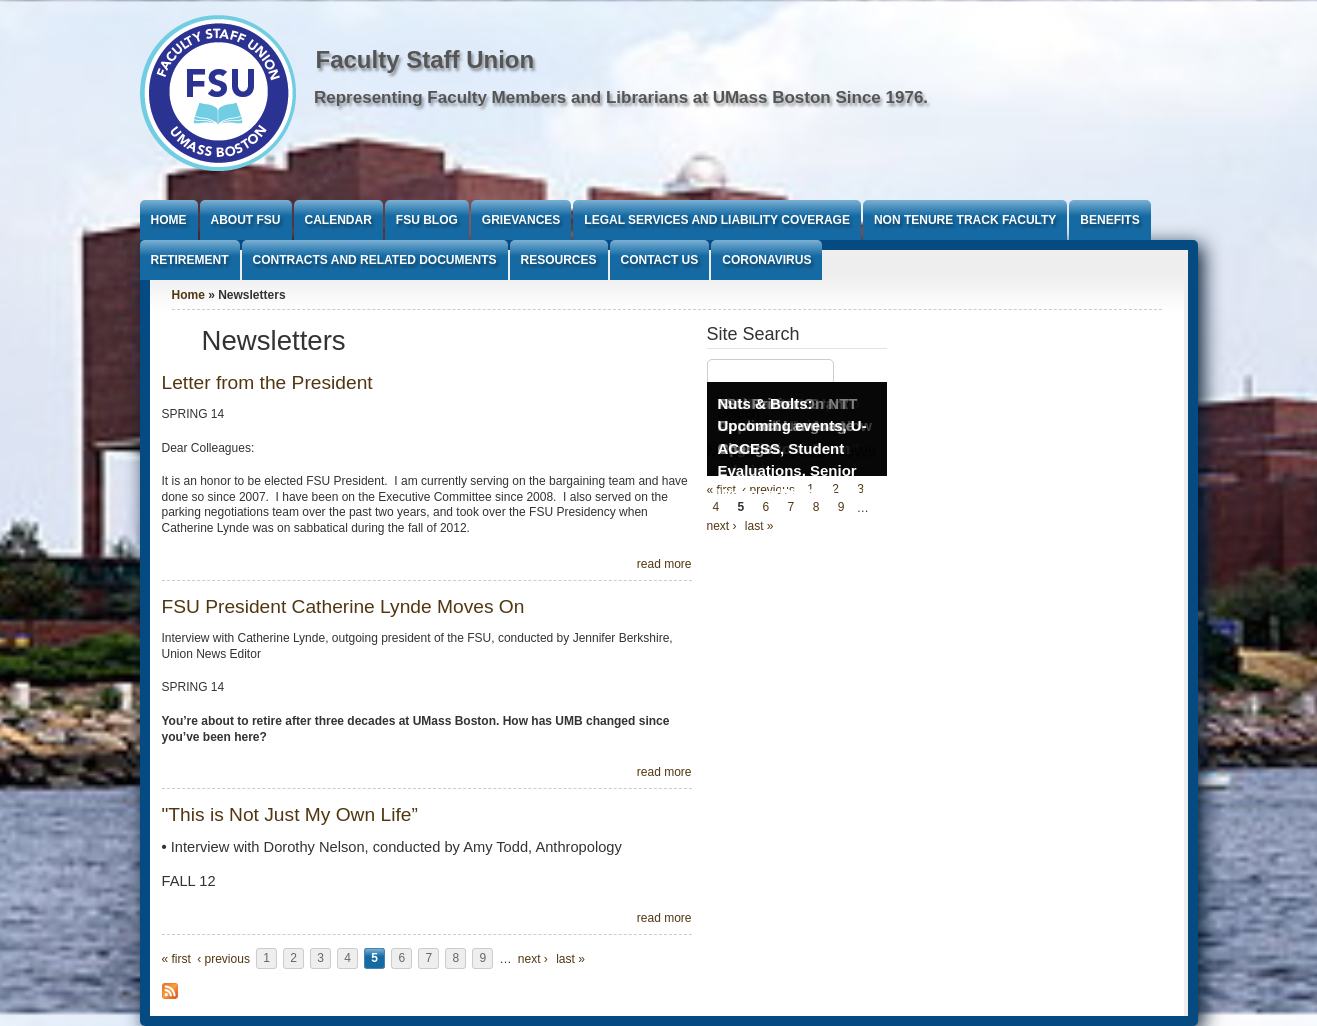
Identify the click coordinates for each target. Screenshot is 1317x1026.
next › (533, 959)
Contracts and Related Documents (375, 260)
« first (176, 959)
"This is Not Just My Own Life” (290, 814)
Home (169, 220)
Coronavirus (766, 260)
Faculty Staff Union (425, 59)
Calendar (338, 220)
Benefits (1109, 220)
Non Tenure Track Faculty (965, 220)
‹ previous (223, 959)
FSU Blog (427, 220)
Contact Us (660, 260)
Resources (559, 260)
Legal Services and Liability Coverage (717, 220)
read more (664, 564)
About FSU (246, 220)
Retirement (190, 260)
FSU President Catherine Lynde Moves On (343, 606)
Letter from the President (267, 382)
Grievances (521, 220)
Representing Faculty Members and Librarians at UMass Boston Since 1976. (621, 97)
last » (570, 959)
